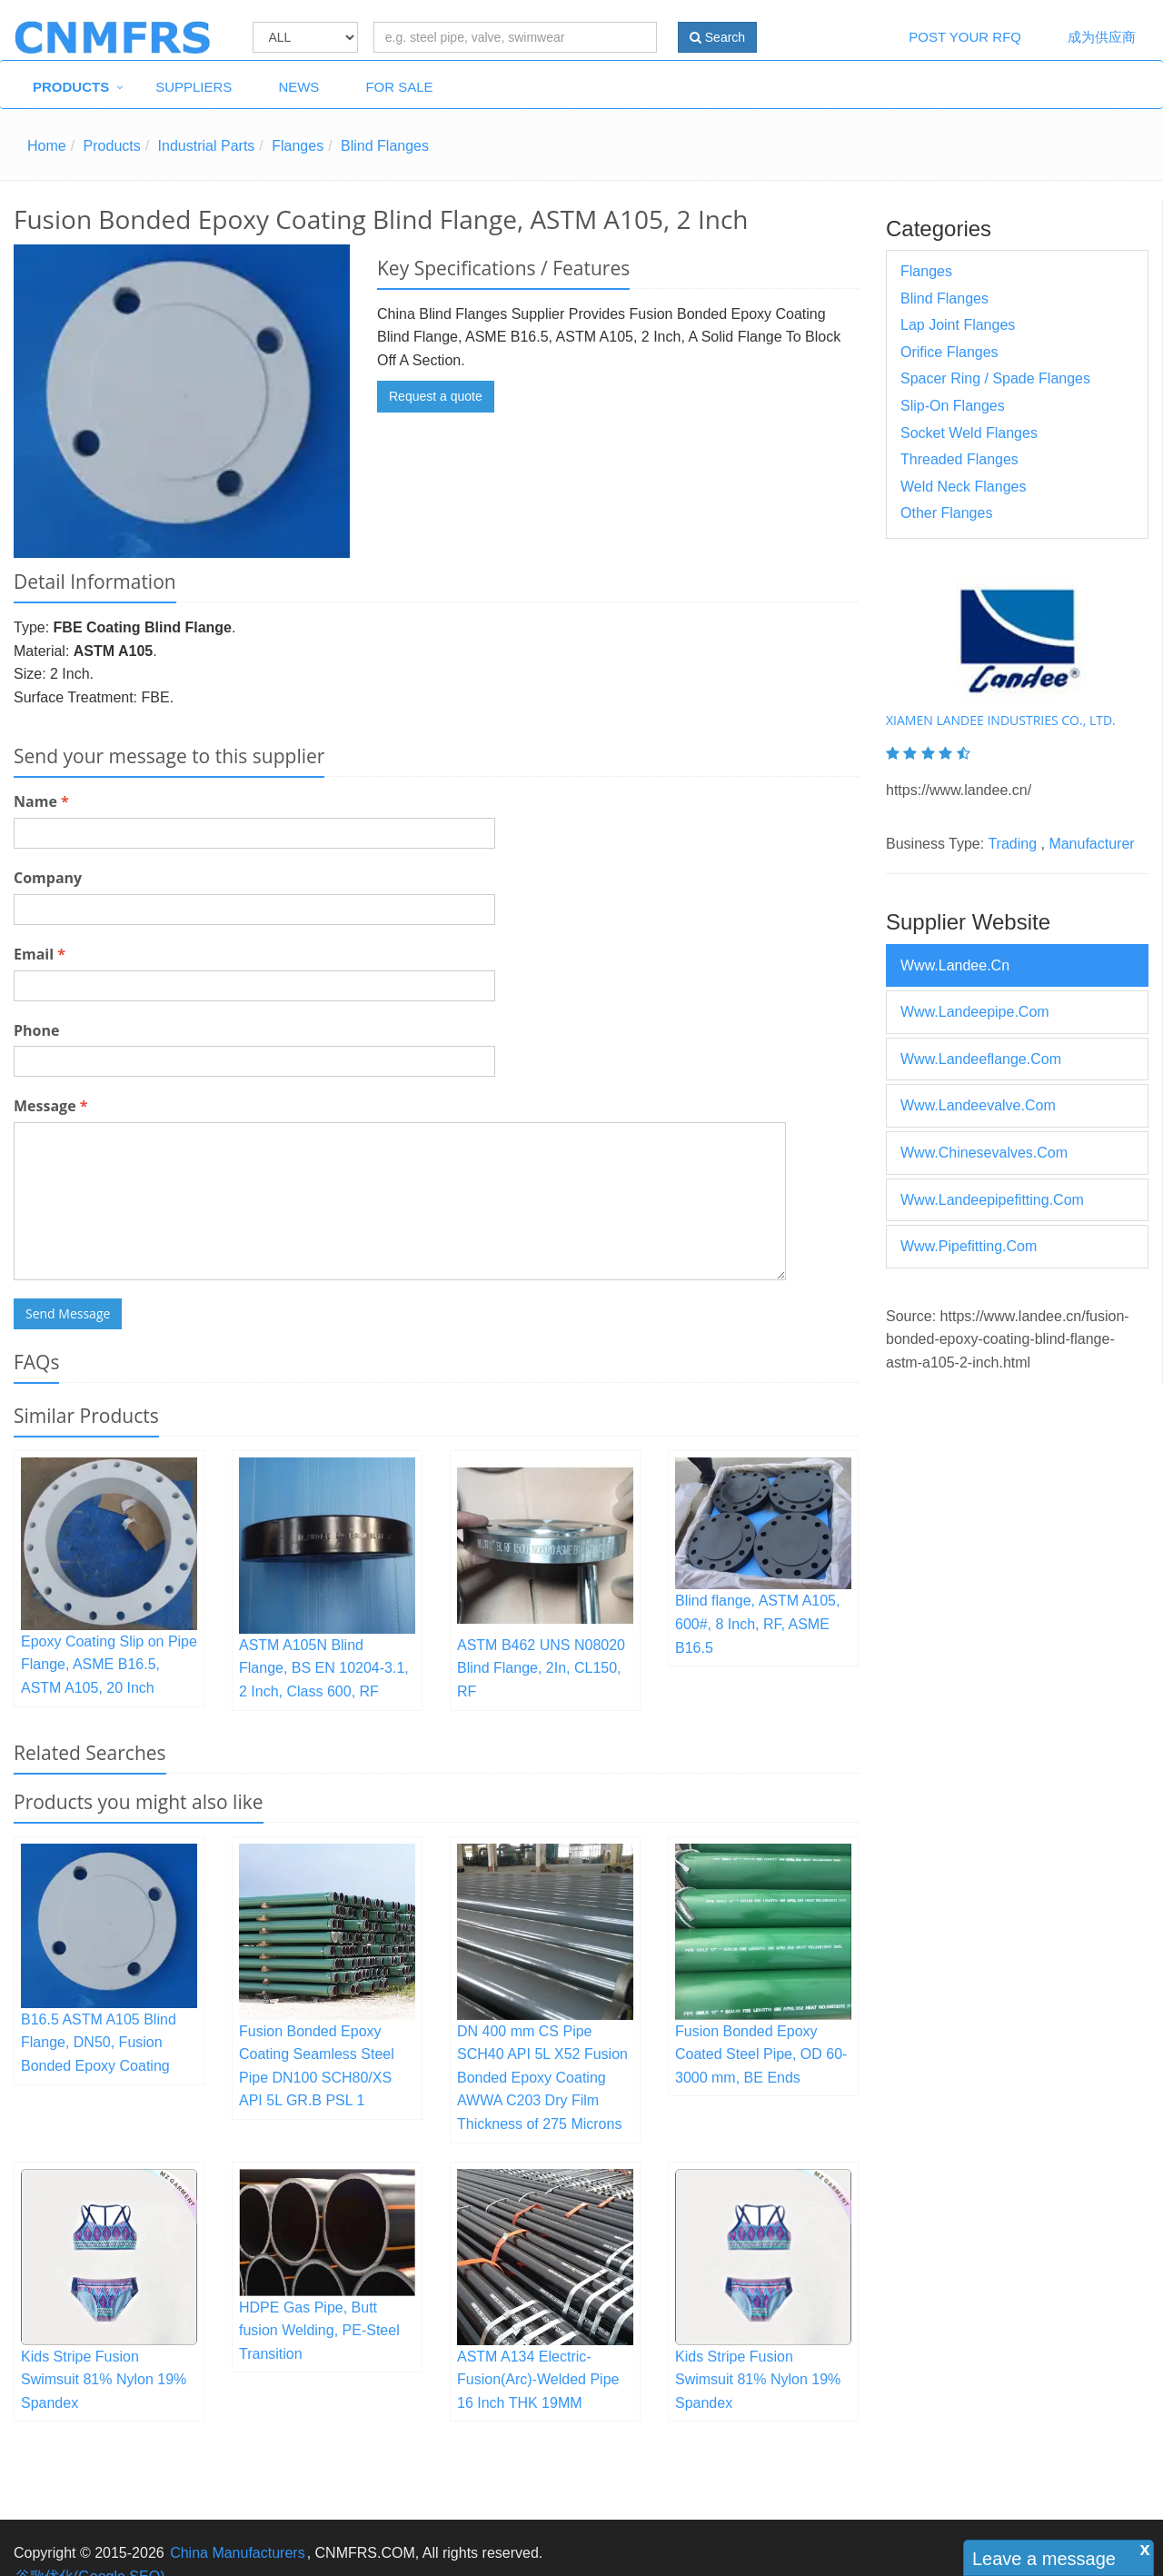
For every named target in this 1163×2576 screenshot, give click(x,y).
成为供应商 (1102, 37)
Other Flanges (946, 513)
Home (46, 146)
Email (39, 954)
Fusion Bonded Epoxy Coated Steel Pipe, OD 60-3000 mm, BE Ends (761, 2054)
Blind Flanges (385, 146)
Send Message (67, 1313)
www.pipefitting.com (968, 1246)
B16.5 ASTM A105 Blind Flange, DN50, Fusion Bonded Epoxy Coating (98, 2043)
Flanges (297, 146)
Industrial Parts (206, 146)
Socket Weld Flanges (969, 433)
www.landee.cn (954, 965)
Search (717, 37)
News (298, 86)
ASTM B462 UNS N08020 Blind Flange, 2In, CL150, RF (541, 1668)
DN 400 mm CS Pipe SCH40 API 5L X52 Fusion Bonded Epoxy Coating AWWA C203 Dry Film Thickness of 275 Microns (542, 2078)
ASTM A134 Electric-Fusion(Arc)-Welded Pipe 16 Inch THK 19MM (538, 2380)
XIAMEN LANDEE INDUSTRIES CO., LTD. (1001, 720)
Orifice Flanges (949, 352)
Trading (1012, 843)
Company (48, 878)
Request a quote (435, 396)
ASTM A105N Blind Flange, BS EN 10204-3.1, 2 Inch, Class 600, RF (324, 1668)
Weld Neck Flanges (963, 486)
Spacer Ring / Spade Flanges (995, 378)
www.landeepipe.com (974, 1011)
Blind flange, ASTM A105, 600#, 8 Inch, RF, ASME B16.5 (757, 1624)
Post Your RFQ (965, 37)
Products (71, 86)
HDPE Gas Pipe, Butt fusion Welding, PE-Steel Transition (319, 2331)
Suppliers (193, 86)
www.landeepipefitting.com (992, 1200)
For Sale (398, 86)
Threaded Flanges (959, 459)
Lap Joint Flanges (957, 325)
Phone (36, 1030)
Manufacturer (1091, 843)
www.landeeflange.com (980, 1059)
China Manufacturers (237, 2553)
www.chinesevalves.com (984, 1152)
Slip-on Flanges (952, 405)
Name (41, 801)
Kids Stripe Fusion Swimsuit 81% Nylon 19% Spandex (103, 2380)
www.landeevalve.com (978, 1105)
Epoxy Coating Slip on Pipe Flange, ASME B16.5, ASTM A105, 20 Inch (109, 1665)
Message (50, 1106)
